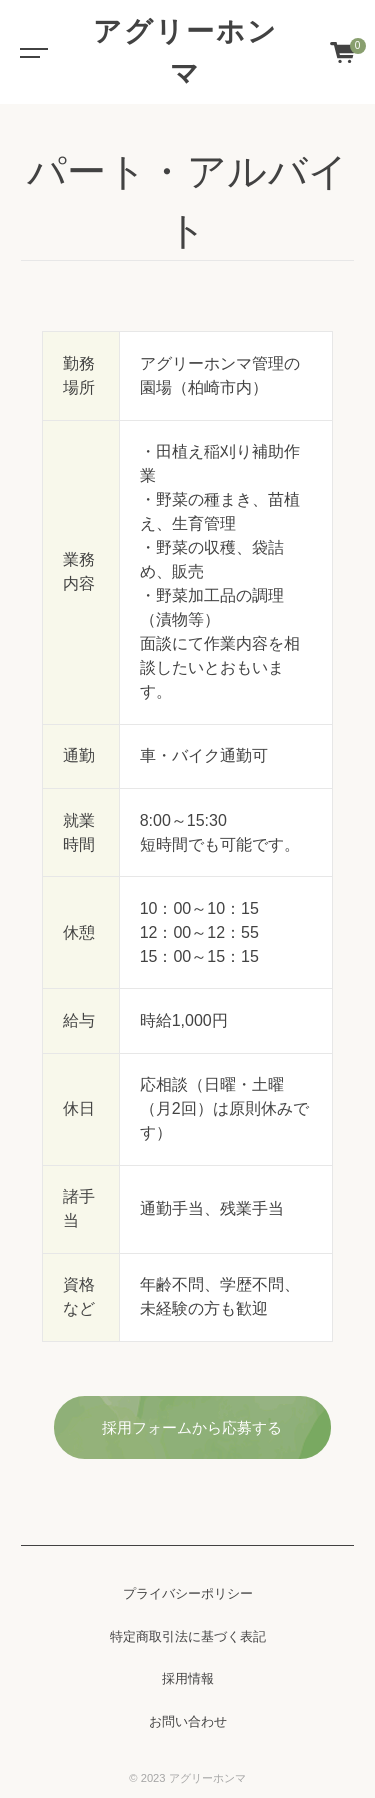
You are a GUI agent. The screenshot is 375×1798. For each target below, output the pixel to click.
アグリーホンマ (185, 52)
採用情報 (188, 1679)
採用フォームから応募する (192, 1427)
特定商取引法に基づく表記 (188, 1637)
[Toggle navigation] (30, 52)
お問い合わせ (188, 1722)
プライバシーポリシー (188, 1594)
